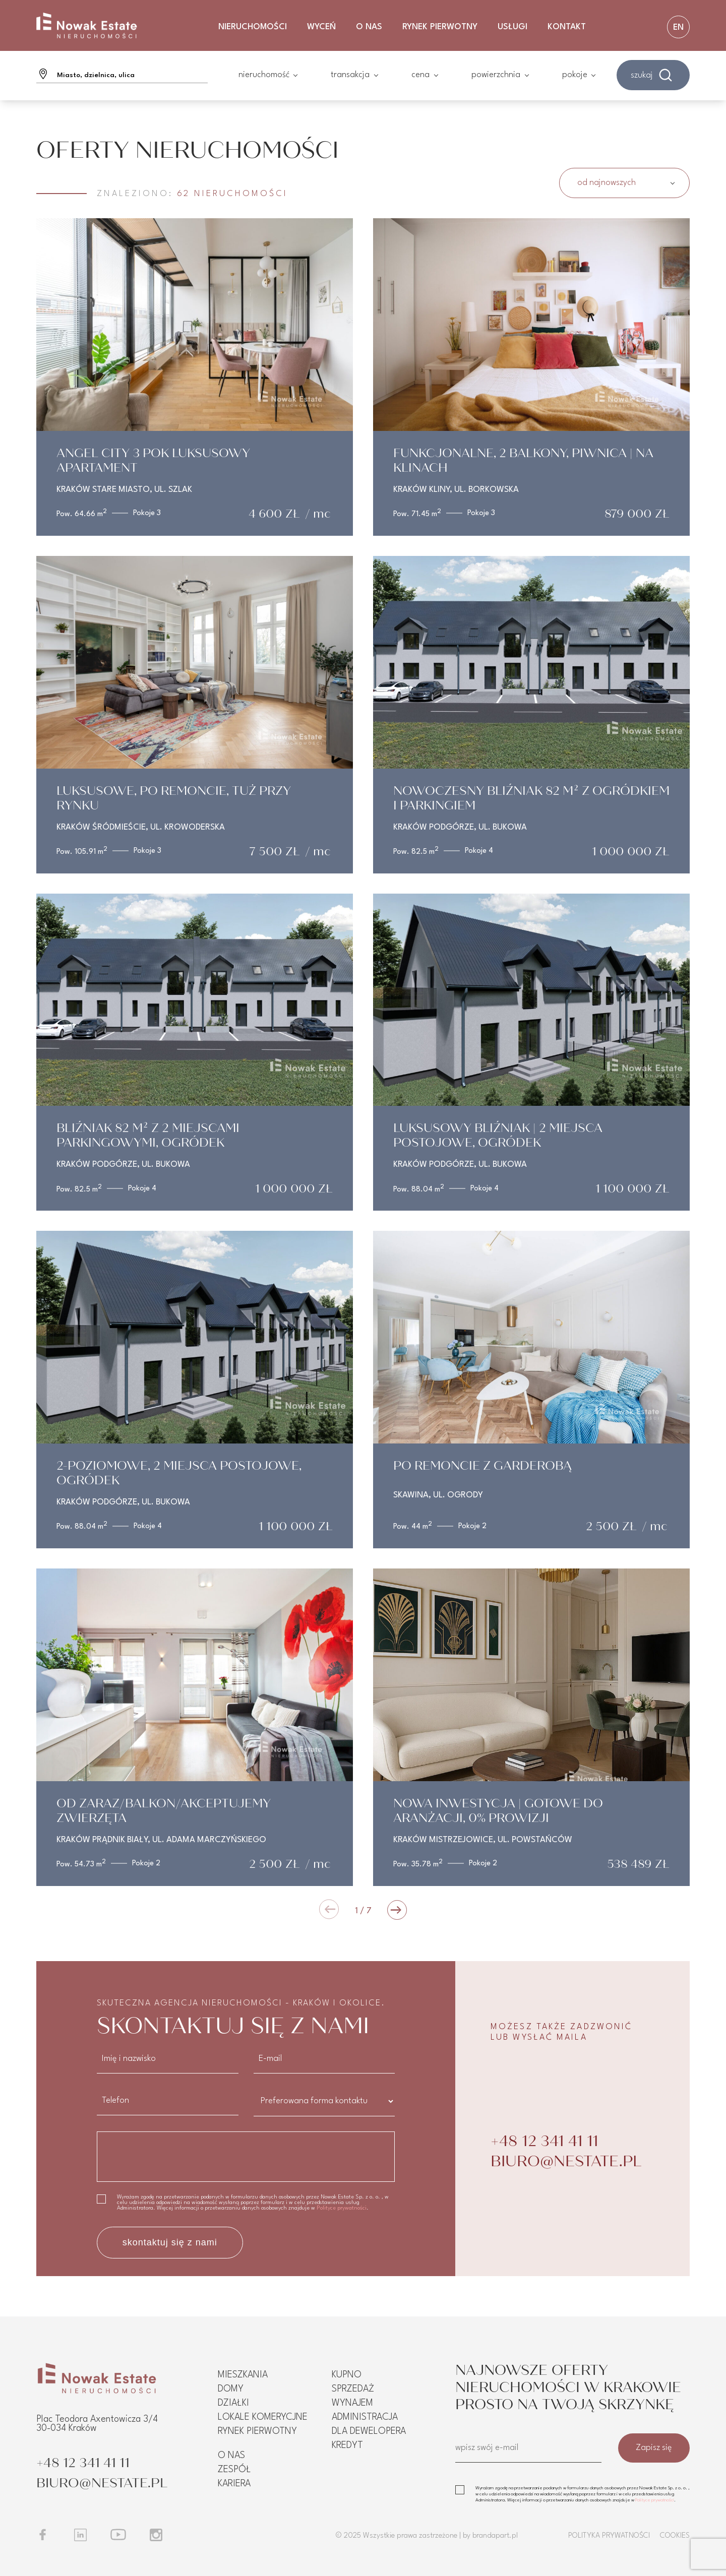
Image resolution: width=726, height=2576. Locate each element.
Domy (231, 2389)
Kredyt (347, 2445)
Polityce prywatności (342, 2208)
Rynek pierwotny (257, 2431)
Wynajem (352, 2403)
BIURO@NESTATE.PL (566, 2161)
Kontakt (567, 27)
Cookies (675, 2536)
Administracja (365, 2417)
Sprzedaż (353, 2389)
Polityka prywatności (609, 2536)
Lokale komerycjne (263, 2417)
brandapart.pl (495, 2536)
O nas (369, 27)
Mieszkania (243, 2374)
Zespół (234, 2469)
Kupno (346, 2374)
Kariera (234, 2483)
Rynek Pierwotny (439, 27)
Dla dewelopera (369, 2431)
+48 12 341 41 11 (544, 2141)
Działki (233, 2403)
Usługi (512, 27)
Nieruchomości (252, 27)
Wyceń (321, 27)
